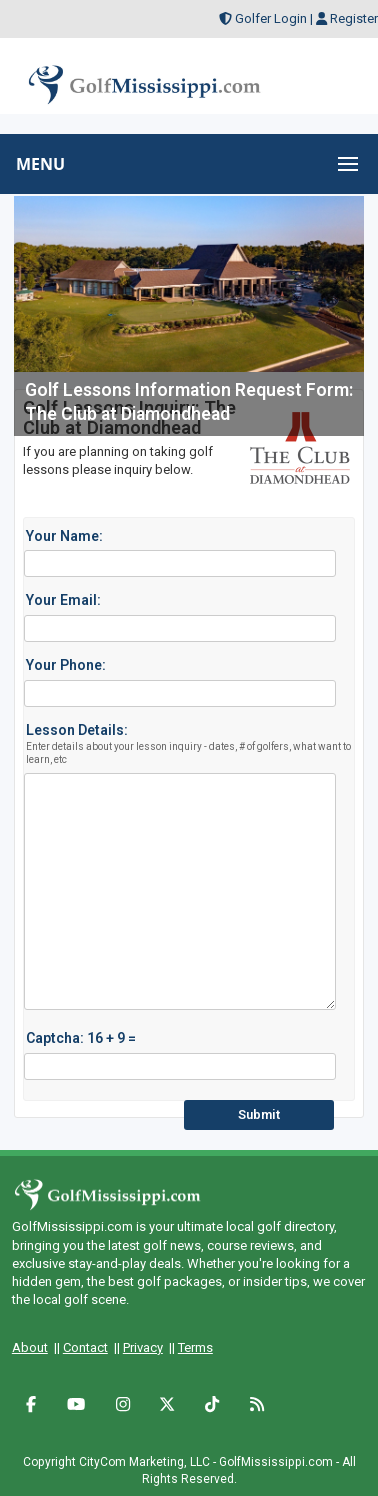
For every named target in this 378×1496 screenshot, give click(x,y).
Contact (85, 1347)
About (30, 1347)
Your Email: (63, 600)
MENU (40, 164)
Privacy (143, 1347)
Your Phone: (66, 665)
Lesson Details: (191, 744)
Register (354, 18)
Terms (195, 1347)
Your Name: (64, 536)
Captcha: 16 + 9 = (81, 1038)
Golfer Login (271, 18)
